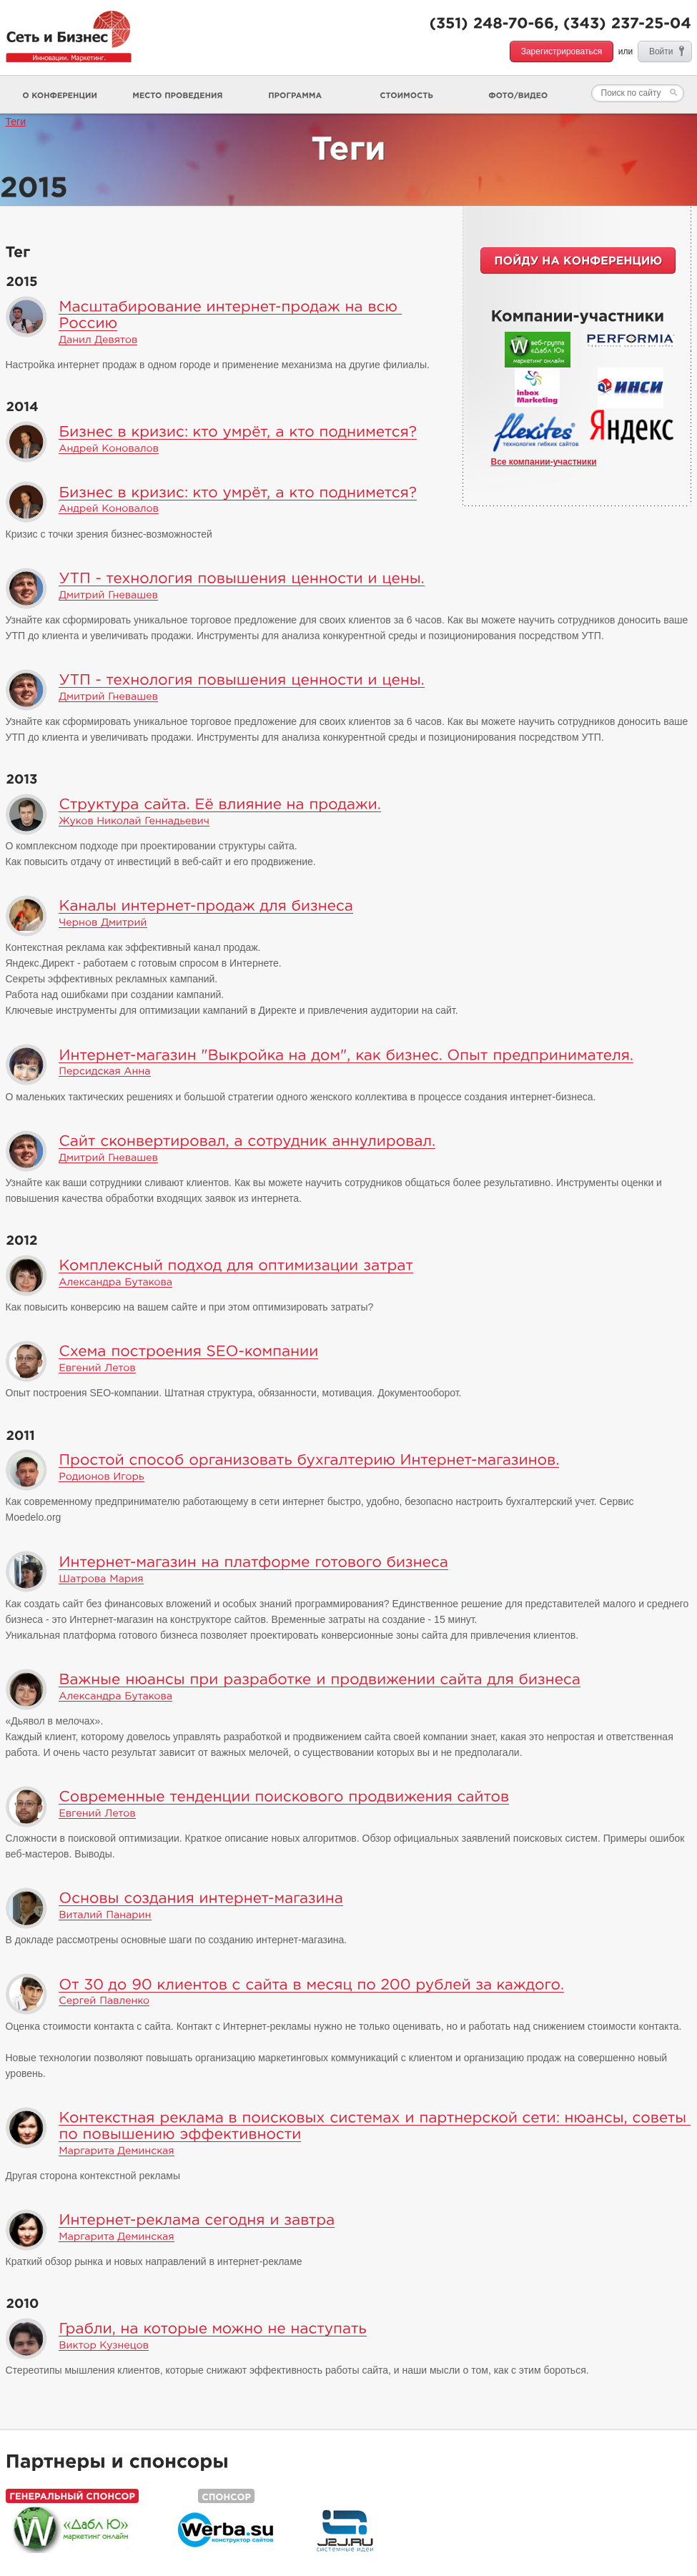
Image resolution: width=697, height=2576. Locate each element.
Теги (16, 121)
